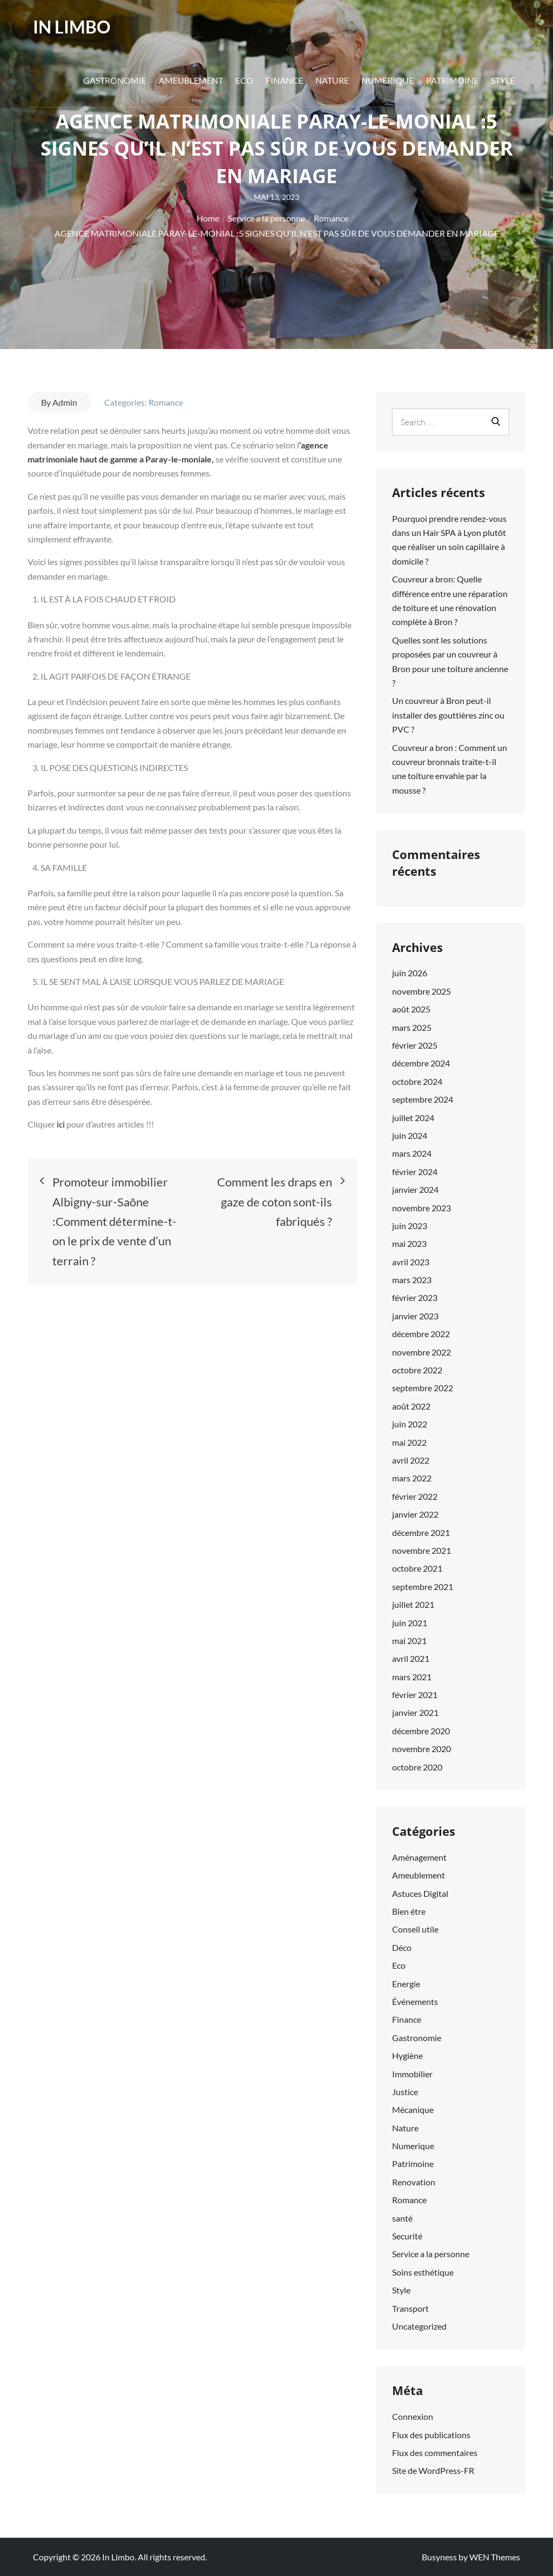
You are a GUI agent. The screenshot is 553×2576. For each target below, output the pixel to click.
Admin (64, 402)
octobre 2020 (417, 1767)
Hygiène (407, 2055)
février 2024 (414, 1171)
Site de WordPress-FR (433, 2470)
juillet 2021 (413, 1604)
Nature (332, 80)
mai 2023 (409, 1243)
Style (503, 80)
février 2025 (414, 1045)
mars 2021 (411, 1677)
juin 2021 (409, 1623)
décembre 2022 (421, 1334)
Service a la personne (430, 2254)
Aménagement (419, 1857)
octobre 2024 (417, 1081)
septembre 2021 (422, 1586)
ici (61, 1124)
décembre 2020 (421, 1731)
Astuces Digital (420, 1893)
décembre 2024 (421, 1063)
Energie (406, 1983)
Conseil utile (415, 1929)
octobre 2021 (417, 1568)
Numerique (387, 80)
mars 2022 (411, 1478)
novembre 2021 (421, 1550)
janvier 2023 (415, 1316)
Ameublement (191, 80)
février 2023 (414, 1297)
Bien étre (409, 1911)
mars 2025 (411, 1027)
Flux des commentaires (434, 2452)
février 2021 (414, 1694)
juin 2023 (409, 1225)
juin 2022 (409, 1424)
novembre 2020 (421, 1748)
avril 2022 (410, 1460)
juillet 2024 (413, 1117)
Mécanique (413, 2109)
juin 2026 (409, 973)
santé (402, 2218)
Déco (402, 1947)
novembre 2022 (421, 1352)
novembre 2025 (421, 991)
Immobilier (412, 2074)
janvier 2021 (415, 1712)
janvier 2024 (415, 1189)
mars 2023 (411, 1279)
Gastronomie (114, 80)
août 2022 (411, 1406)
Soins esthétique (423, 2272)
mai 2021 (409, 1640)
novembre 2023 (421, 1208)
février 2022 (414, 1496)
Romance (166, 402)
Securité (407, 2236)
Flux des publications (431, 2435)
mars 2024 (411, 1153)
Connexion (412, 2416)
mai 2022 (409, 1442)
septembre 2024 (422, 1099)
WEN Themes (494, 2557)
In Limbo (72, 26)
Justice (405, 2092)
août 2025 (411, 1009)
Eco (244, 80)
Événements (415, 2001)
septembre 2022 (422, 1388)
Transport (410, 2308)
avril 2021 (410, 1658)
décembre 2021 (421, 1532)
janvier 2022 (415, 1514)
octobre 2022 (417, 1370)
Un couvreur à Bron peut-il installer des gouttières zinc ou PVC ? (448, 714)
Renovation (413, 2182)
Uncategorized (419, 2326)
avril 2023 (410, 1262)
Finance (284, 80)
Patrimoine (452, 80)
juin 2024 (409, 1135)
